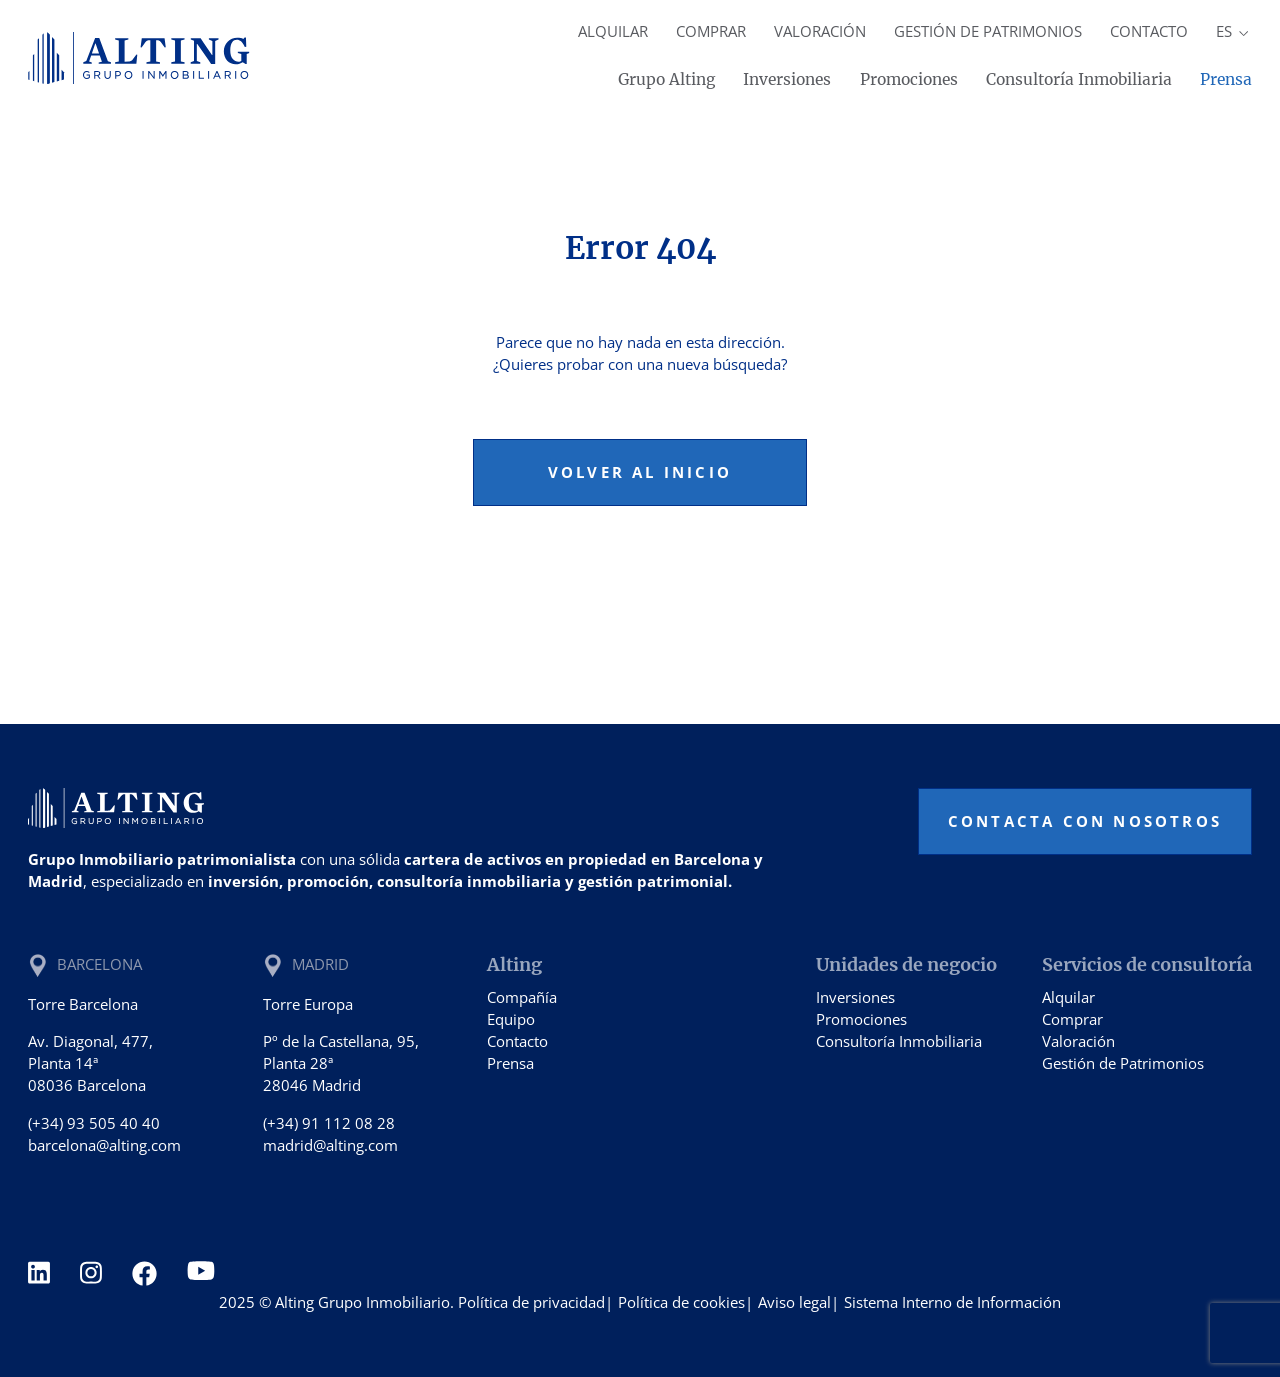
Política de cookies (681, 1302)
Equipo (511, 1019)
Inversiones (787, 79)
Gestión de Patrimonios (988, 31)
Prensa (1226, 79)
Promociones (909, 79)
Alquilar (613, 31)
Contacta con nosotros (1085, 821)
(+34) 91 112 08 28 (329, 1123)
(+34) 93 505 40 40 (94, 1123)
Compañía (522, 997)
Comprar (711, 31)
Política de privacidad (531, 1302)
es (1233, 31)
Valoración (820, 31)
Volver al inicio (640, 472)
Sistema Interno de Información (952, 1302)
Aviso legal (794, 1302)
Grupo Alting (666, 79)
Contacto (1149, 31)
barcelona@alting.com (104, 1145)
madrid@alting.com (330, 1145)
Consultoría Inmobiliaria (1079, 79)
